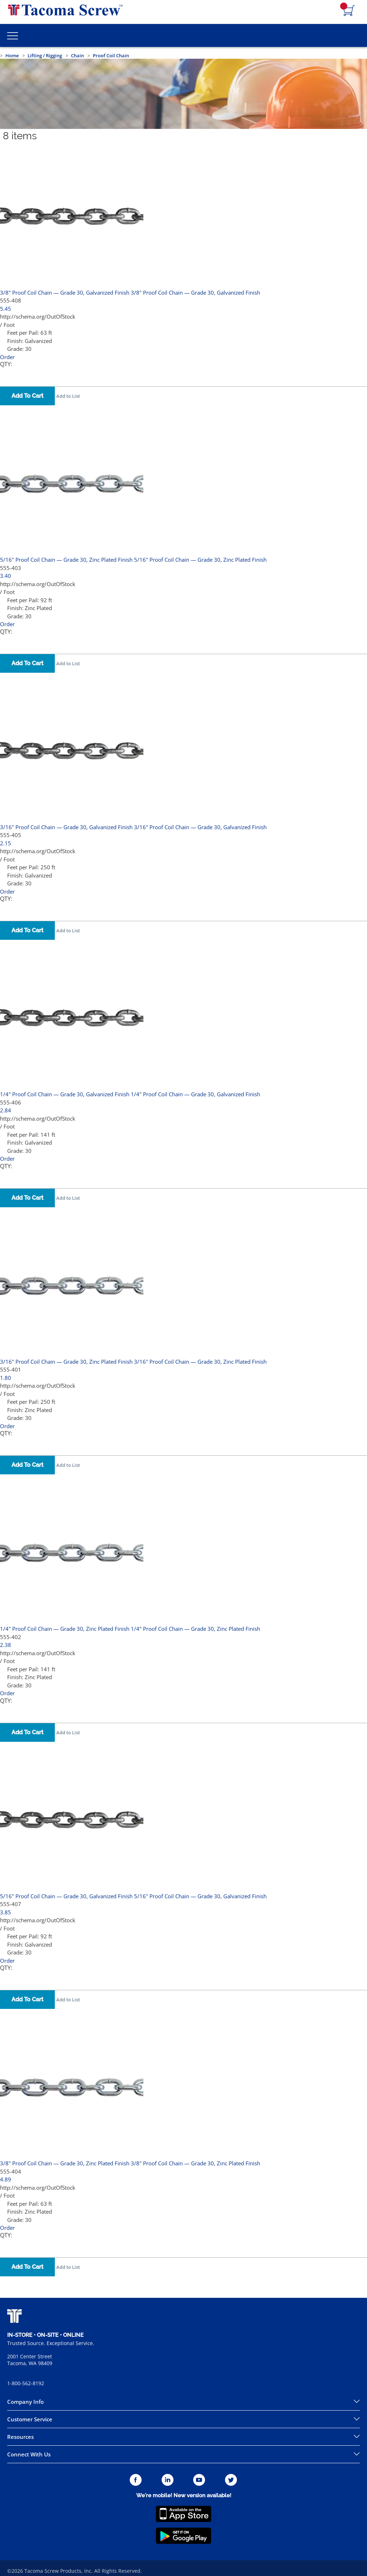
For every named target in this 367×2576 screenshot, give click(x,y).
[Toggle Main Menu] (12, 35)
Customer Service (29, 2419)
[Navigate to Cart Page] (349, 11)
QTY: (6, 364)
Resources (20, 2436)
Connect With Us (29, 2454)
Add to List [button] (68, 396)
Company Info (25, 2401)
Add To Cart (27, 395)
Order (7, 357)
